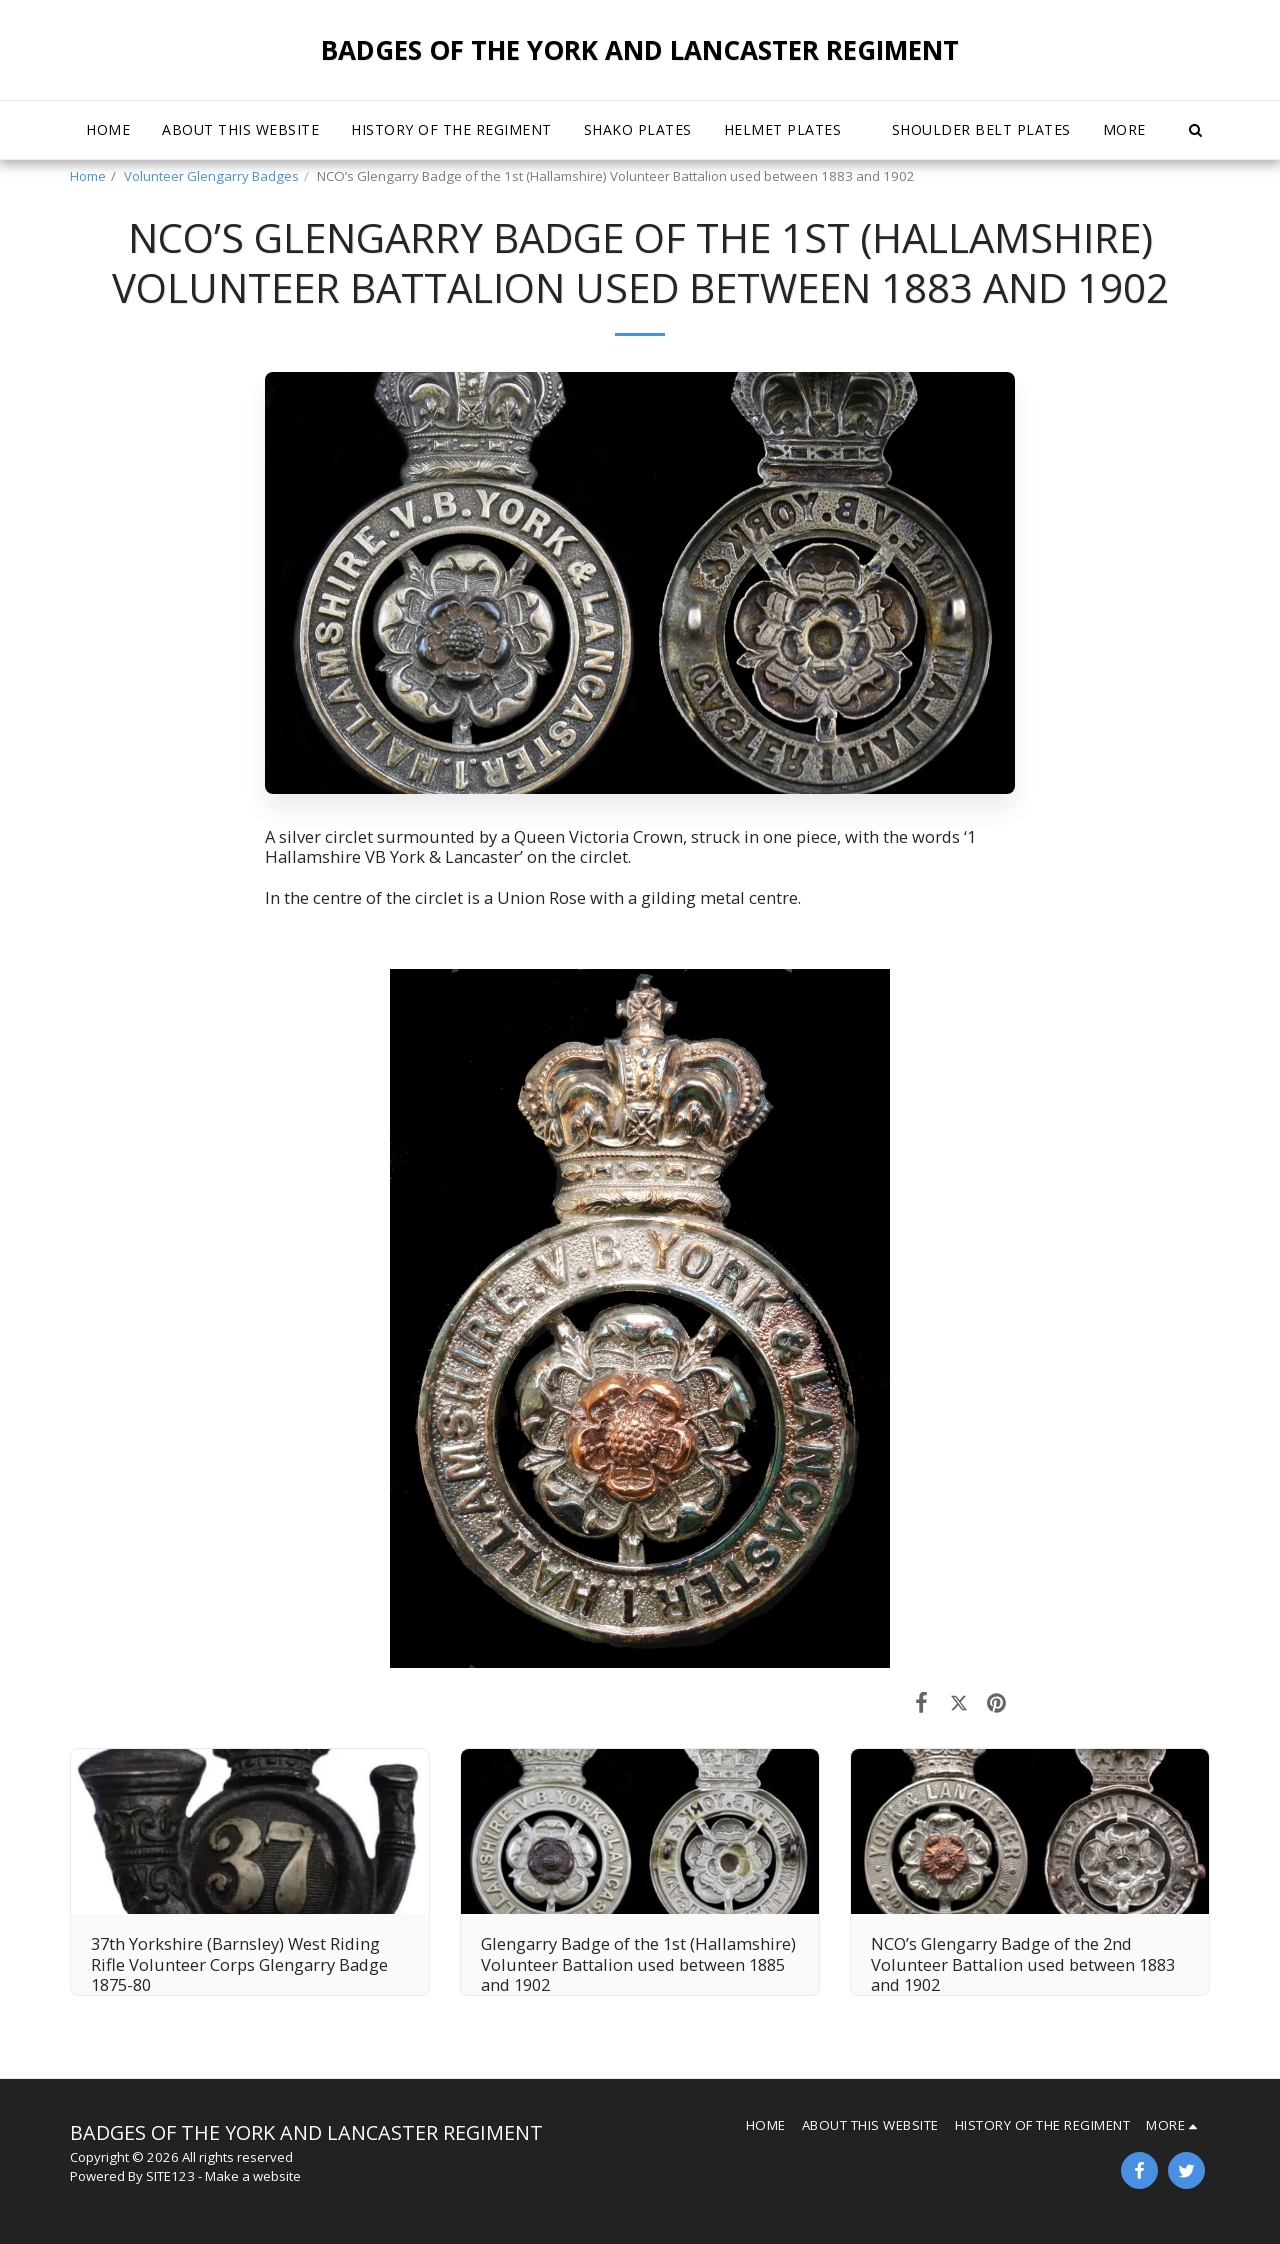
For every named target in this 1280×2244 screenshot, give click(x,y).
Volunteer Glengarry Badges (211, 176)
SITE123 (170, 2176)
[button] (792, 130)
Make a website (253, 2176)
